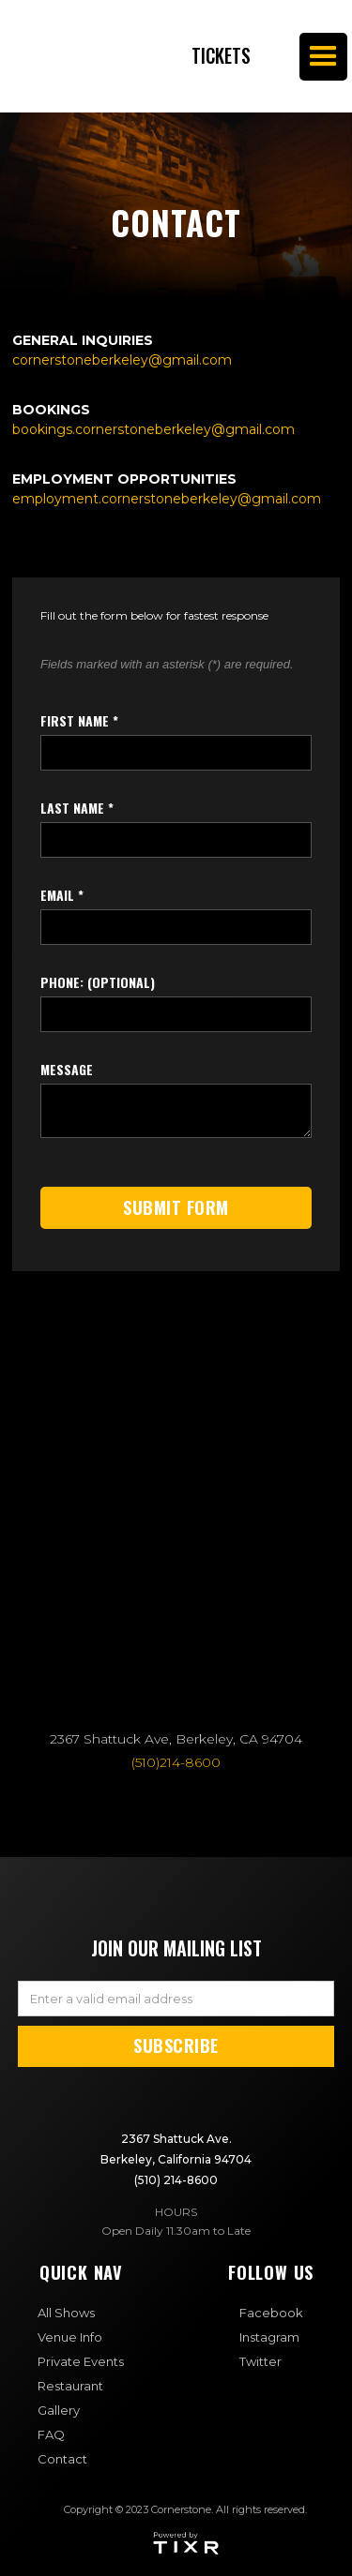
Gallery (59, 2410)
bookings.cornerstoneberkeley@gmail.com (153, 429)
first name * (79, 720)
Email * (62, 895)
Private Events (81, 2361)
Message (66, 1069)
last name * (77, 808)
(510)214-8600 (176, 1762)
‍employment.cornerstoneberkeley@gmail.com (166, 498)
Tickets (221, 55)
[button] (323, 57)
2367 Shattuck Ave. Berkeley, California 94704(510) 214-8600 (176, 2159)
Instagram (269, 2336)
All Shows (66, 2312)
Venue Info (70, 2336)
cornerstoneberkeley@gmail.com (122, 360)
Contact (62, 2458)
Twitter (260, 2361)
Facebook (271, 2312)
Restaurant (70, 2385)
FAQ (51, 2434)
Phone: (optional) (97, 982)
